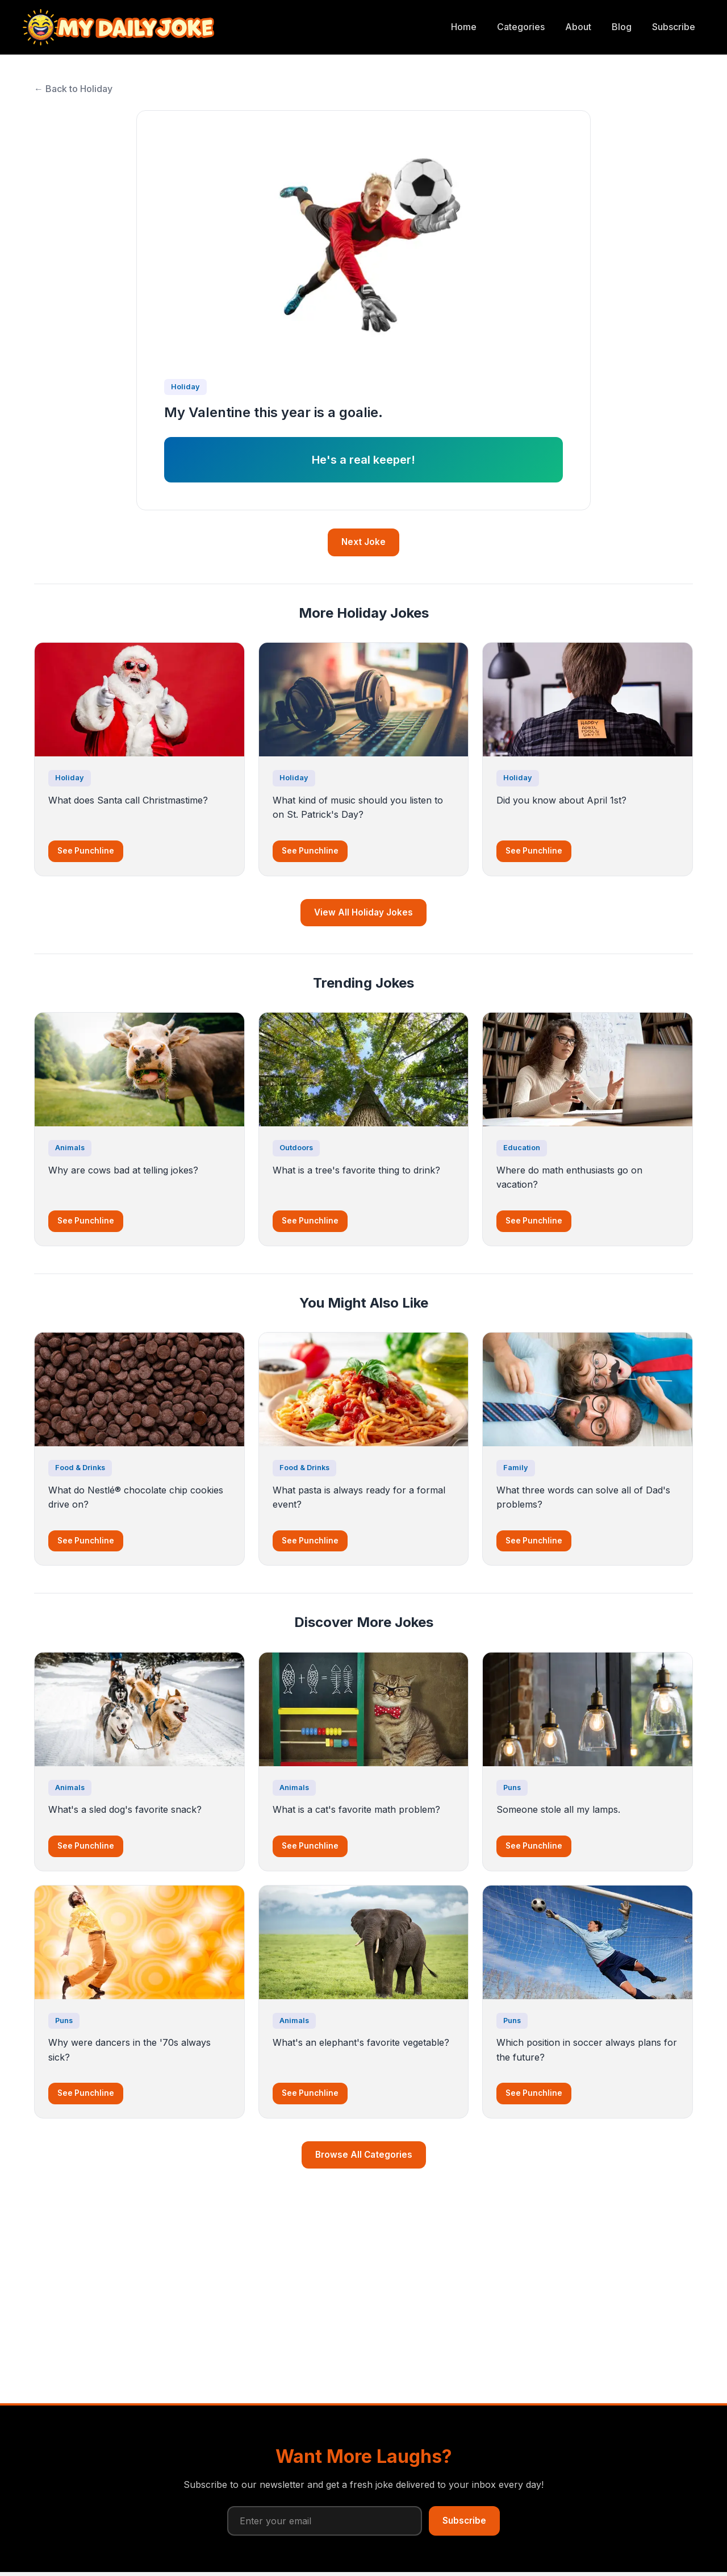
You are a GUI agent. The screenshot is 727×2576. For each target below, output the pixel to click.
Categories (521, 26)
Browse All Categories (363, 2154)
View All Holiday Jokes (363, 912)
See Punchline (85, 850)
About (578, 26)
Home (464, 26)
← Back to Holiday (73, 88)
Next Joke (363, 541)
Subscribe (673, 26)
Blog (622, 26)
